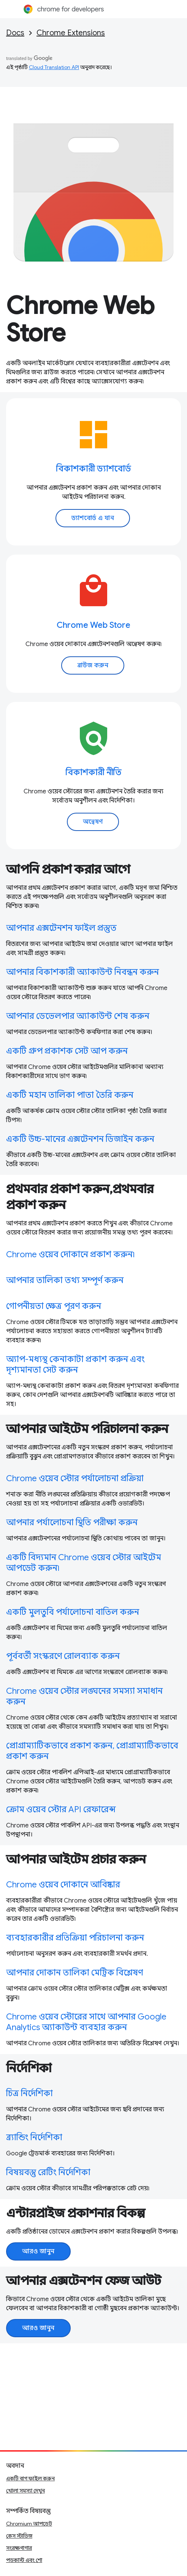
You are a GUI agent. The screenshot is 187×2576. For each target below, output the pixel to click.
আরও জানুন (38, 2251)
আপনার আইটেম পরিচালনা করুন (87, 1428)
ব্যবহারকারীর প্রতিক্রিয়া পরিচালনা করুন (75, 1938)
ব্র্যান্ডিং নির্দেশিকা (34, 2137)
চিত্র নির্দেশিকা (29, 2093)
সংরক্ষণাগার (19, 2547)
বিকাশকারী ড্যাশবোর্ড (93, 468)
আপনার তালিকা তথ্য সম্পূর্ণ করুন (65, 1280)
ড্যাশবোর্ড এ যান (92, 518)
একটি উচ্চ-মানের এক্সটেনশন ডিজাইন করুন (80, 1139)
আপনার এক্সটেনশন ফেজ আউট (83, 2280)
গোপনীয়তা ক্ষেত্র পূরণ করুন (53, 1306)
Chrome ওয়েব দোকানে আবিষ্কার (63, 1884)
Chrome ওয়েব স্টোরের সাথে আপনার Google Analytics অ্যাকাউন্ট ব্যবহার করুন (86, 2022)
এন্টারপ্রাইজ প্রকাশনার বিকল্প (75, 2213)
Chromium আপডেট (29, 2523)
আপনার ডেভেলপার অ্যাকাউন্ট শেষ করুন (77, 1016)
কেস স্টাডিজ (19, 2535)
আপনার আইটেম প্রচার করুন (76, 1859)
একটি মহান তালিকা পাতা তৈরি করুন (69, 1095)
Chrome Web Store (80, 319)
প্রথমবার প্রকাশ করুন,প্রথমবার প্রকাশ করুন (80, 1196)
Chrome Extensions (70, 33)
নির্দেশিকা (28, 2068)
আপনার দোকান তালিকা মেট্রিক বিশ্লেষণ (74, 1972)
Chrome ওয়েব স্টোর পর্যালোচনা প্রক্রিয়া (75, 1478)
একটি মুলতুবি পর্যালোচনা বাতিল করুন (72, 1612)
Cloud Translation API (54, 67)
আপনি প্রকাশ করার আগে (68, 869)
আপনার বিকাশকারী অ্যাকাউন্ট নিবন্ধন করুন (82, 972)
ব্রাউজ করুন (93, 665)
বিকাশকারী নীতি (94, 772)
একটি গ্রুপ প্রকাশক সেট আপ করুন (67, 1051)
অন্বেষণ (93, 822)
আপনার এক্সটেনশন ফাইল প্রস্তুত (61, 928)
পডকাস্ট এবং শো (24, 2560)
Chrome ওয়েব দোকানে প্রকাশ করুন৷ (70, 1254)
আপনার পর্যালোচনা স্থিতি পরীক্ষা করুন (72, 1522)
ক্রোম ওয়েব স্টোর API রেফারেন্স (61, 1809)
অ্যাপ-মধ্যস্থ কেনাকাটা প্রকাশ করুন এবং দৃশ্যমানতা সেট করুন (75, 1364)
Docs (15, 33)
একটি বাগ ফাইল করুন (30, 2478)
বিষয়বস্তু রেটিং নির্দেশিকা (48, 2172)
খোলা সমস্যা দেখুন (25, 2490)
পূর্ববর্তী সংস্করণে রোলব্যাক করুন (63, 1656)
